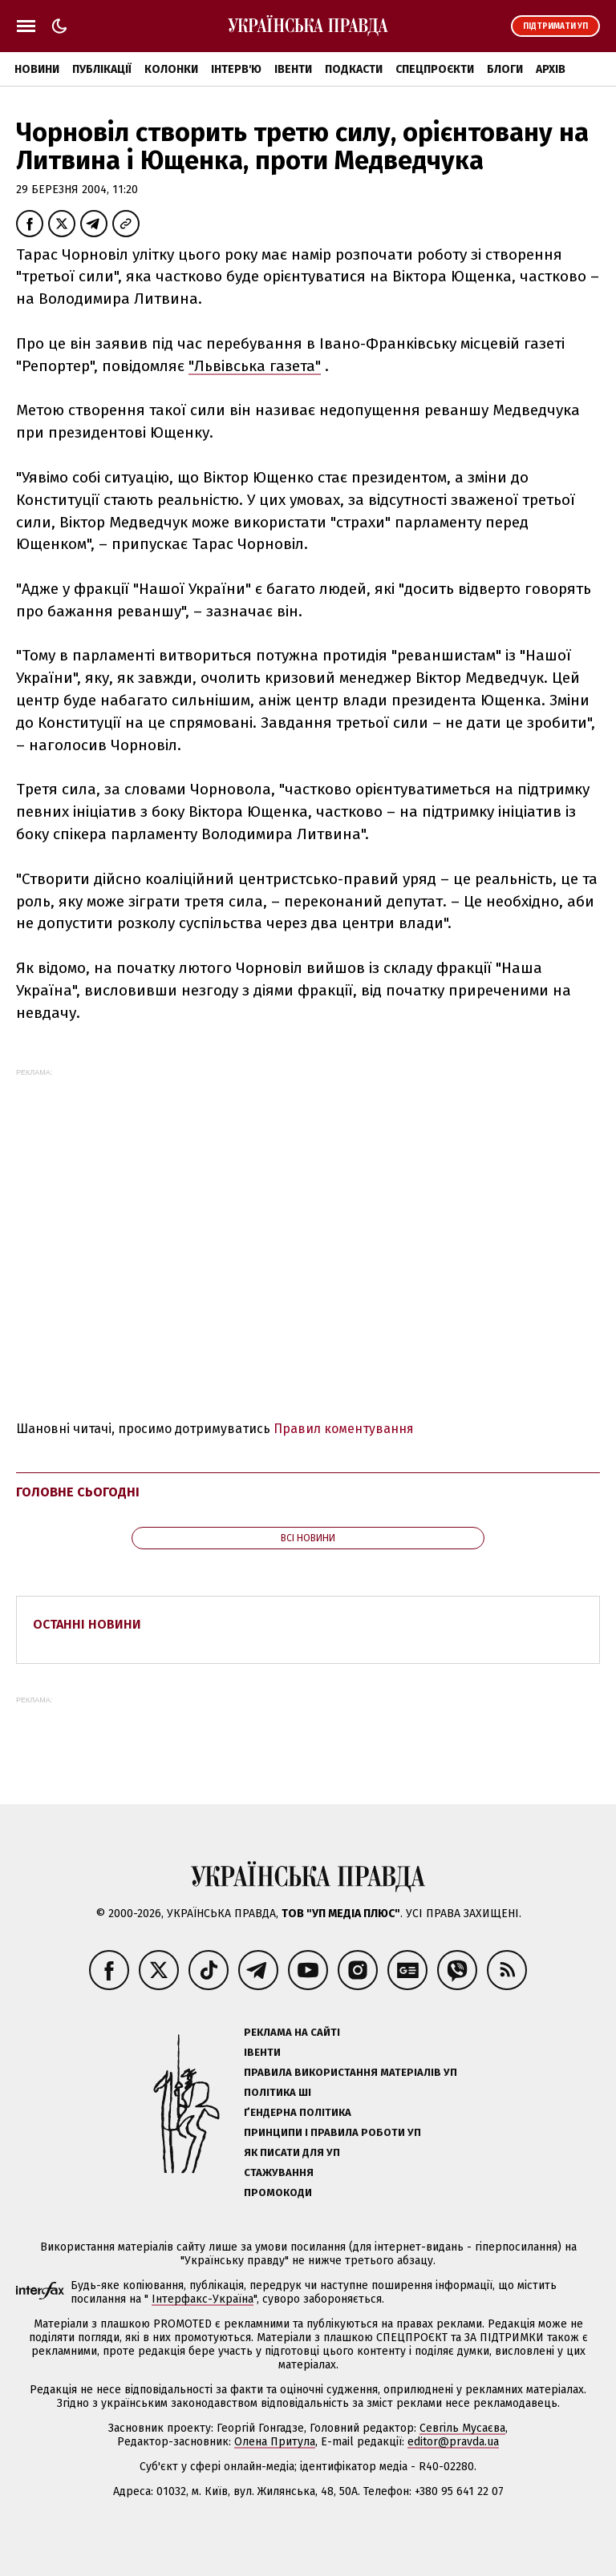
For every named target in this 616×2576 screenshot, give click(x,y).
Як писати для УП (292, 2152)
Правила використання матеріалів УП (350, 2072)
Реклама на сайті (292, 2032)
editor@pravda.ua (453, 2442)
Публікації (102, 69)
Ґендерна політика (297, 2112)
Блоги (505, 69)
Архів (550, 69)
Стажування (279, 2172)
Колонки (171, 69)
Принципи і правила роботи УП (332, 2132)
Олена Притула (274, 2442)
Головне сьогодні (78, 1492)
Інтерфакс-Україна (202, 2299)
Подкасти (354, 69)
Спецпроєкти (434, 69)
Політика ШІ (277, 2092)
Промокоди (278, 2192)
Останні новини (87, 1624)
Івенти (293, 69)
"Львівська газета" (254, 366)
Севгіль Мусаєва (462, 2428)
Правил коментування (344, 1428)
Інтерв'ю (236, 69)
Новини (36, 69)
